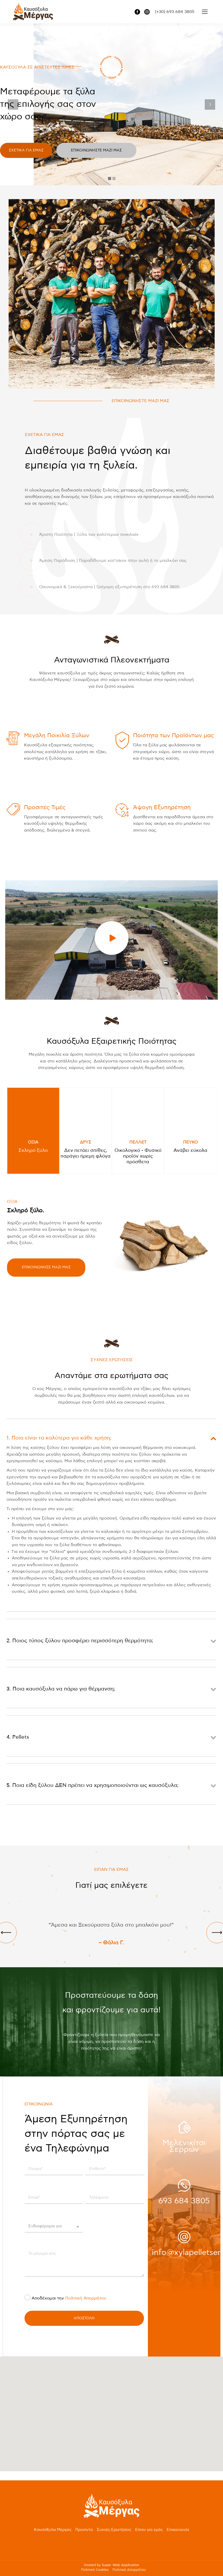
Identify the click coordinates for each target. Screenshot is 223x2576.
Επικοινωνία (178, 2530)
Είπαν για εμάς (149, 2530)
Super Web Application (120, 2565)
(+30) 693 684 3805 (174, 12)
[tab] (33, 1130)
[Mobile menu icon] (205, 12)
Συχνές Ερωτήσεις (114, 2530)
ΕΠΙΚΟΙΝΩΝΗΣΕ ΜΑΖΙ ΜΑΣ (46, 1267)
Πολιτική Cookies (95, 2570)
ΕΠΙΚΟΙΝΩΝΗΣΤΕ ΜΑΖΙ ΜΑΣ (141, 401)
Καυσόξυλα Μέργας (52, 2530)
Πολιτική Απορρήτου (85, 2298)
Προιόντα (84, 2530)
